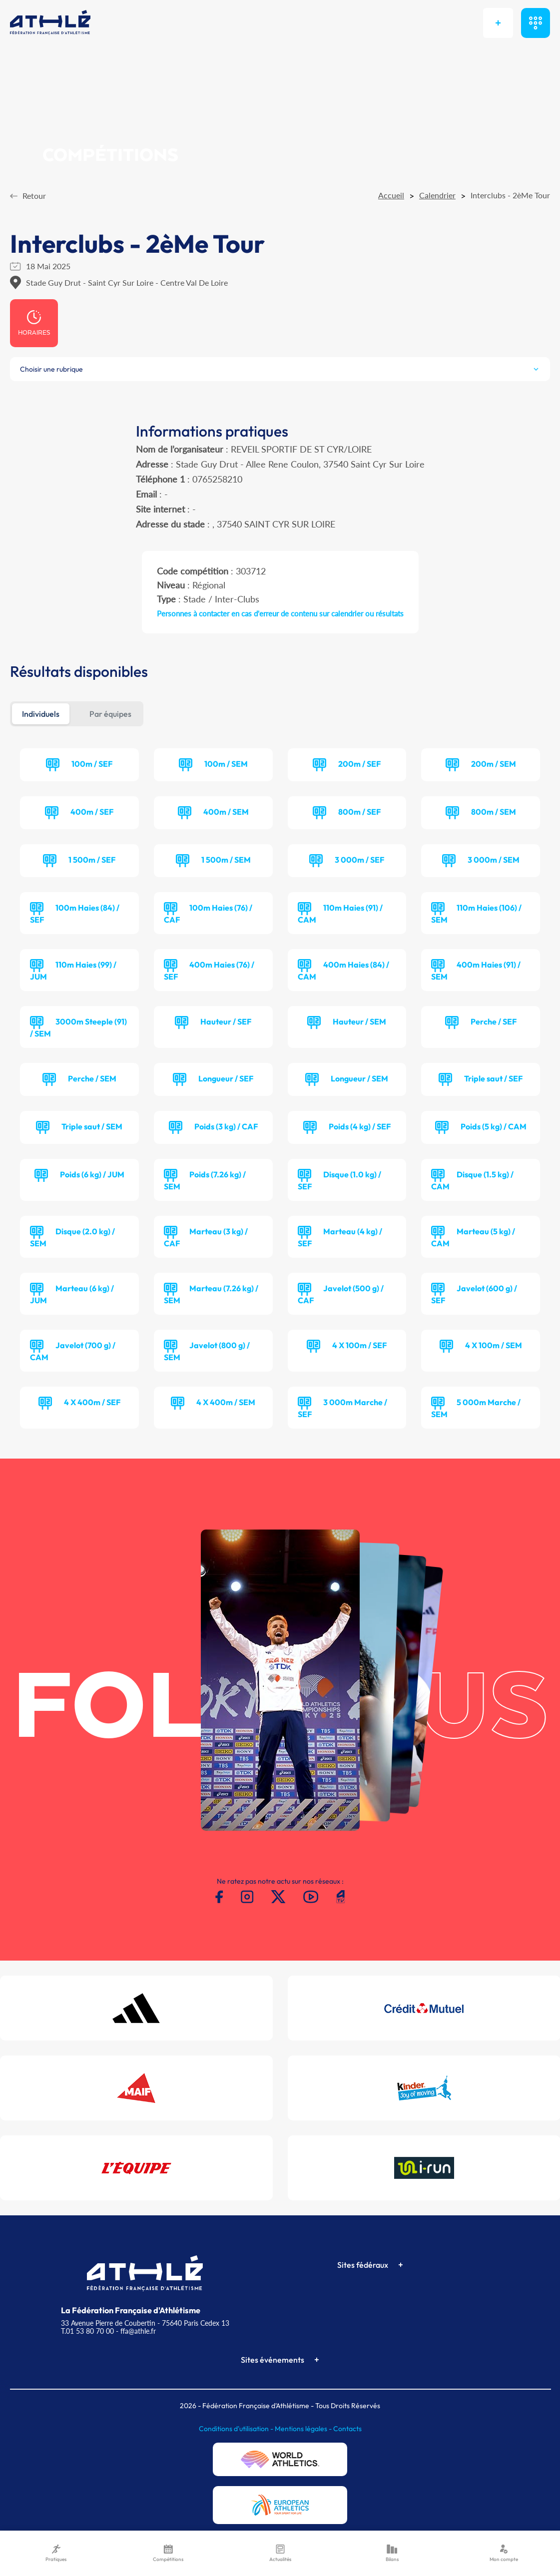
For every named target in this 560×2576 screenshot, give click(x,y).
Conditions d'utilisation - (237, 2428)
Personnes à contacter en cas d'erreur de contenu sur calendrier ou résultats (280, 613)
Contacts (347, 2428)
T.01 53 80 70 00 (87, 2331)
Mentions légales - (304, 2428)
